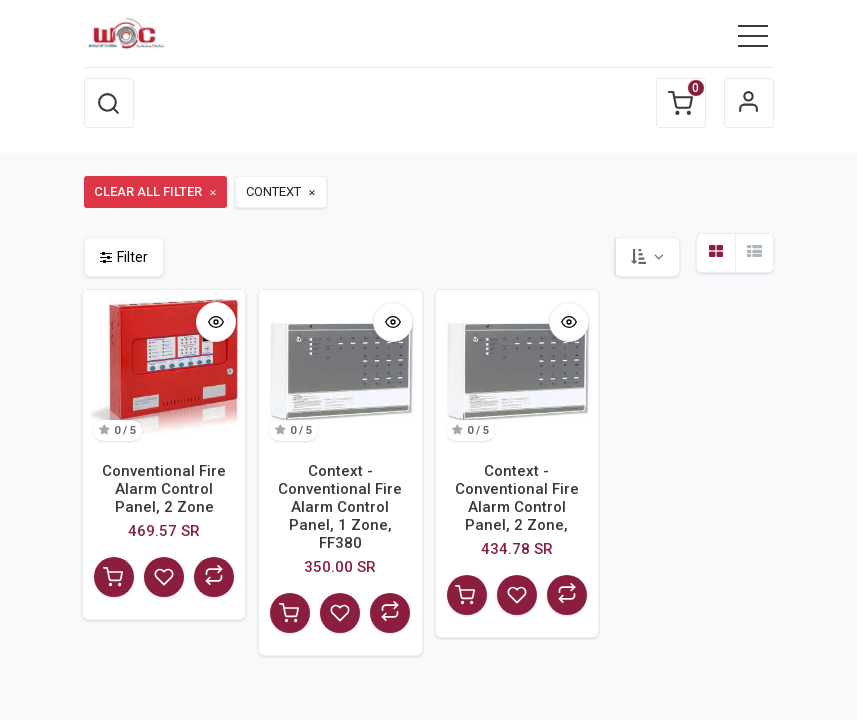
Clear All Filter (156, 191)
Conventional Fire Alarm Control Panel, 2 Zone (164, 489)
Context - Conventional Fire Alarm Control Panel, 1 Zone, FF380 (340, 507)
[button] (109, 103)
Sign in (749, 103)
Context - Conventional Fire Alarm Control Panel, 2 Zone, (517, 498)
